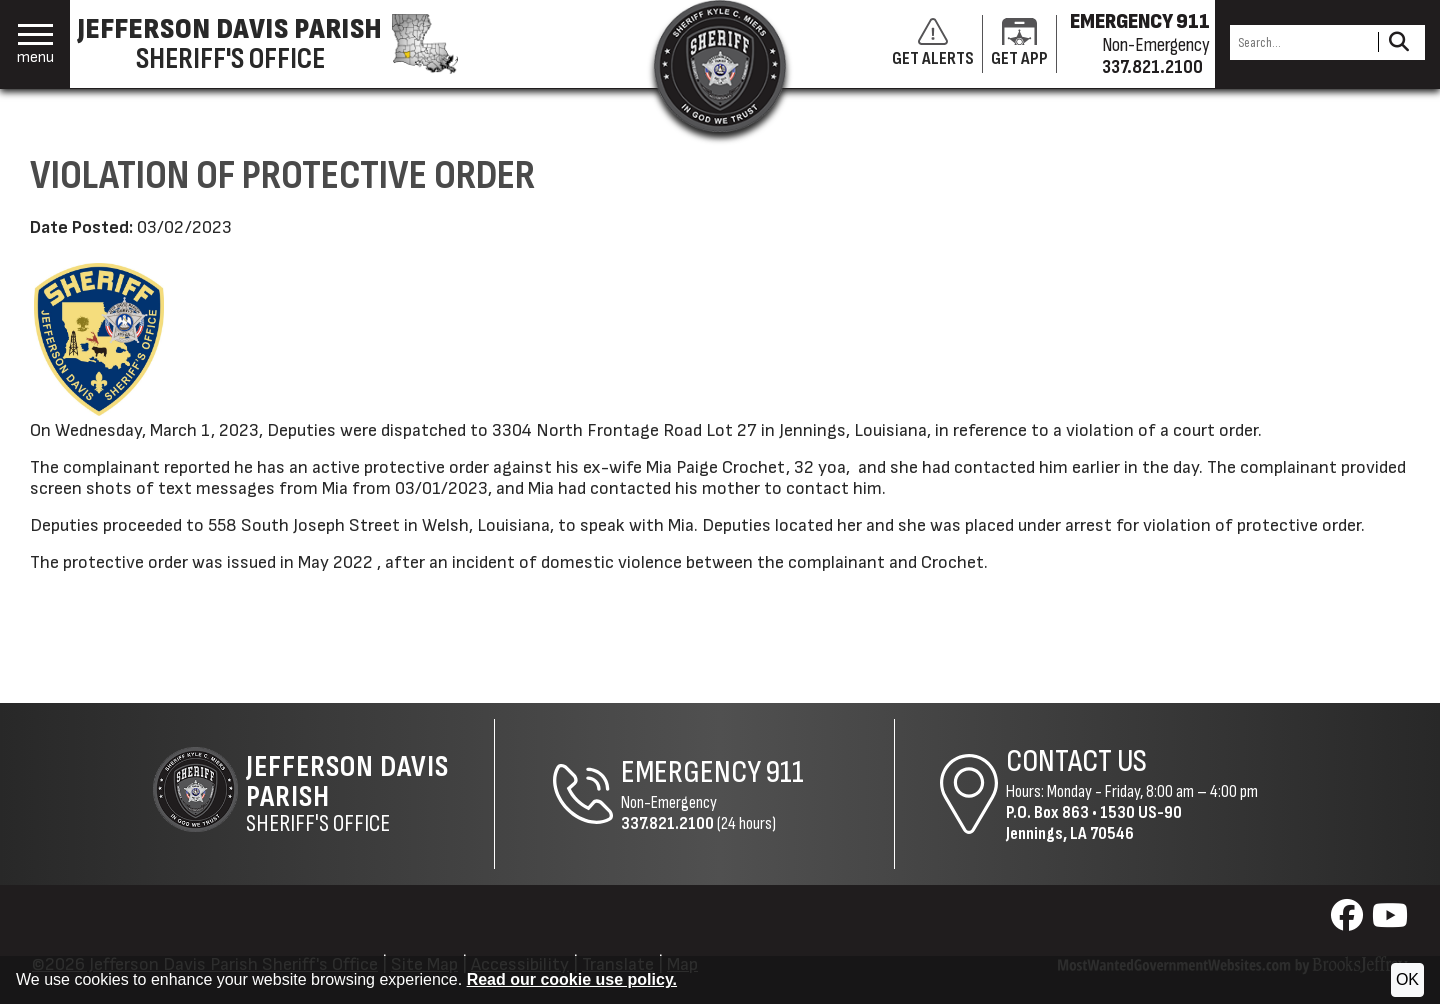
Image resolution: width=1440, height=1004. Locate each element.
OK (1407, 979)
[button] (35, 44)
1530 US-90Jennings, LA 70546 (1094, 823)
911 (785, 772)
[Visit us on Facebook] (1349, 921)
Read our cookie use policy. (572, 979)
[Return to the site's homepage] (720, 66)
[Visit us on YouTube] (1390, 921)
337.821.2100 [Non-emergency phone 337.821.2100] (1152, 67)
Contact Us (1076, 761)
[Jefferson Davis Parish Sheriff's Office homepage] (278, 44)
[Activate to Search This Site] (1398, 42)
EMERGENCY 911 (1140, 22)
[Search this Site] (1301, 42)
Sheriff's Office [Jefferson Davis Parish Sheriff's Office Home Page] (370, 794)
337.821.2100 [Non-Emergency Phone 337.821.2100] (667, 823)
